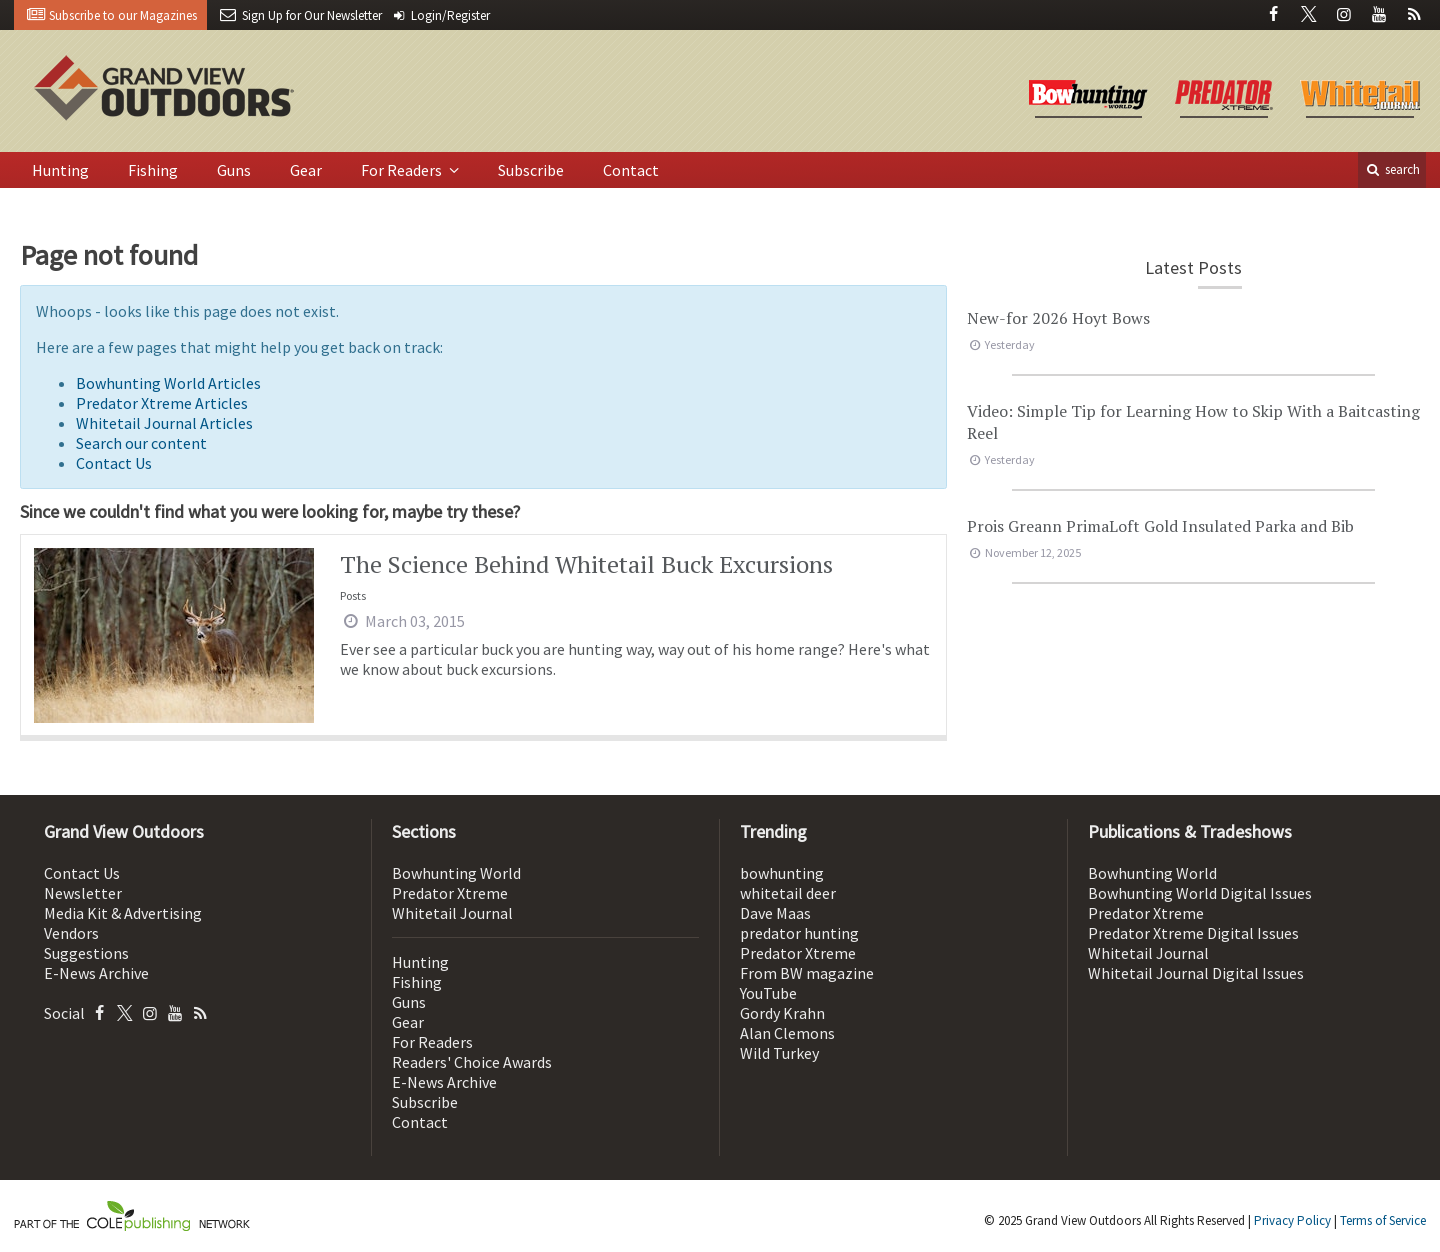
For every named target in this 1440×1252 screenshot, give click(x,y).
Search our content (141, 443)
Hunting (60, 170)
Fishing (153, 170)
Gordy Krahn (782, 1013)
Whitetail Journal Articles (164, 423)
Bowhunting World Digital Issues (1200, 893)
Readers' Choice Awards (472, 1062)
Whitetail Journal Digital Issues (1196, 973)
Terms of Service (1383, 1220)
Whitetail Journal (452, 913)
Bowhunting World (456, 873)
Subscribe (531, 170)
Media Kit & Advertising (123, 913)
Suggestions (86, 953)
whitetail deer (788, 893)
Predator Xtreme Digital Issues (1193, 933)
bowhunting (782, 873)
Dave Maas (775, 913)
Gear (306, 170)
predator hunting (799, 933)
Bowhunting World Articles (168, 383)
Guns (234, 170)
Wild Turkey (779, 1053)
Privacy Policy (1292, 1220)
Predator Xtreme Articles (162, 403)
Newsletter (83, 893)
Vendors (71, 933)
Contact (631, 170)
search (1392, 169)
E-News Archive (96, 973)
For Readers (403, 170)
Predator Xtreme (450, 893)
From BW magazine (807, 973)
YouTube (768, 993)
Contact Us (114, 463)
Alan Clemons (787, 1033)
